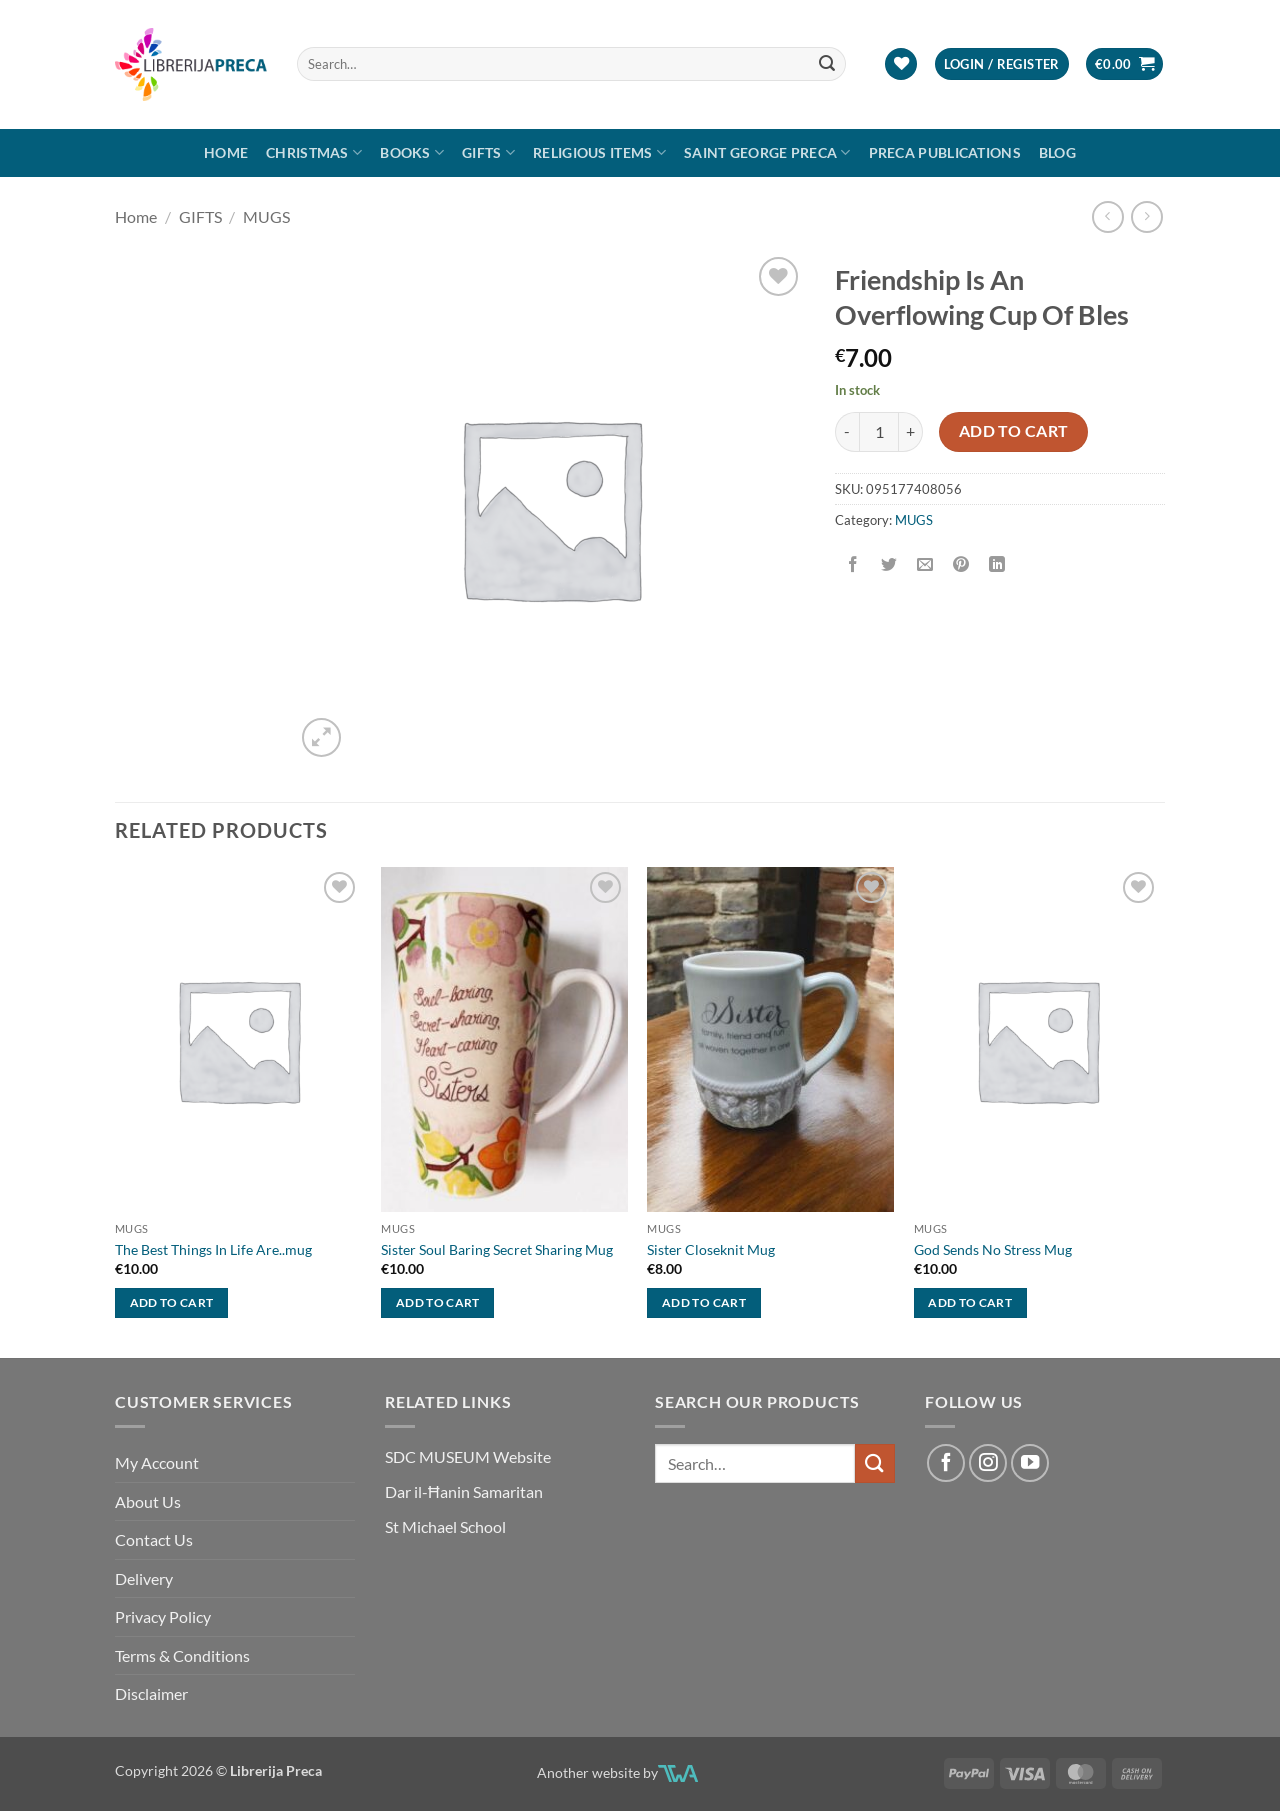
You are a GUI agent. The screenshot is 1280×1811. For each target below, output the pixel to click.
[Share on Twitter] (889, 564)
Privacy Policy (163, 1616)
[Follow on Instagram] (988, 1463)
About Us (148, 1501)
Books (412, 152)
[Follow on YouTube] (1030, 1463)
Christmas (314, 152)
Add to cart (1014, 431)
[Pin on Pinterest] (961, 564)
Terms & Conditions (182, 1655)
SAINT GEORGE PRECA (767, 152)
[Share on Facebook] (853, 564)
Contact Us (154, 1539)
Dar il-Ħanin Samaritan (464, 1491)
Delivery (144, 1578)
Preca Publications (945, 152)
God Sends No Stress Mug (993, 1249)
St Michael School (445, 1526)
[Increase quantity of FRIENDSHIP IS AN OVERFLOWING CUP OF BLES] (911, 432)
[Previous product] (1146, 216)
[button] (1002, 64)
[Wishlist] (901, 64)
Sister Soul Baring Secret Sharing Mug (497, 1249)
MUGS (266, 216)
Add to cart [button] (172, 1302)
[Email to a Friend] (925, 564)
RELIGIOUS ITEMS (599, 152)
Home (226, 152)
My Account (157, 1462)
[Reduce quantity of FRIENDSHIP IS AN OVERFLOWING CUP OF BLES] (847, 432)
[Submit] (828, 64)
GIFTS (488, 152)
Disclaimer (151, 1693)
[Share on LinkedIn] (997, 564)
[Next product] (1107, 216)
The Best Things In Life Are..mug (213, 1249)
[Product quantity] (879, 432)
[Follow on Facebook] (946, 1463)
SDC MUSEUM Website (468, 1456)
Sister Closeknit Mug (711, 1249)
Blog (1057, 152)
